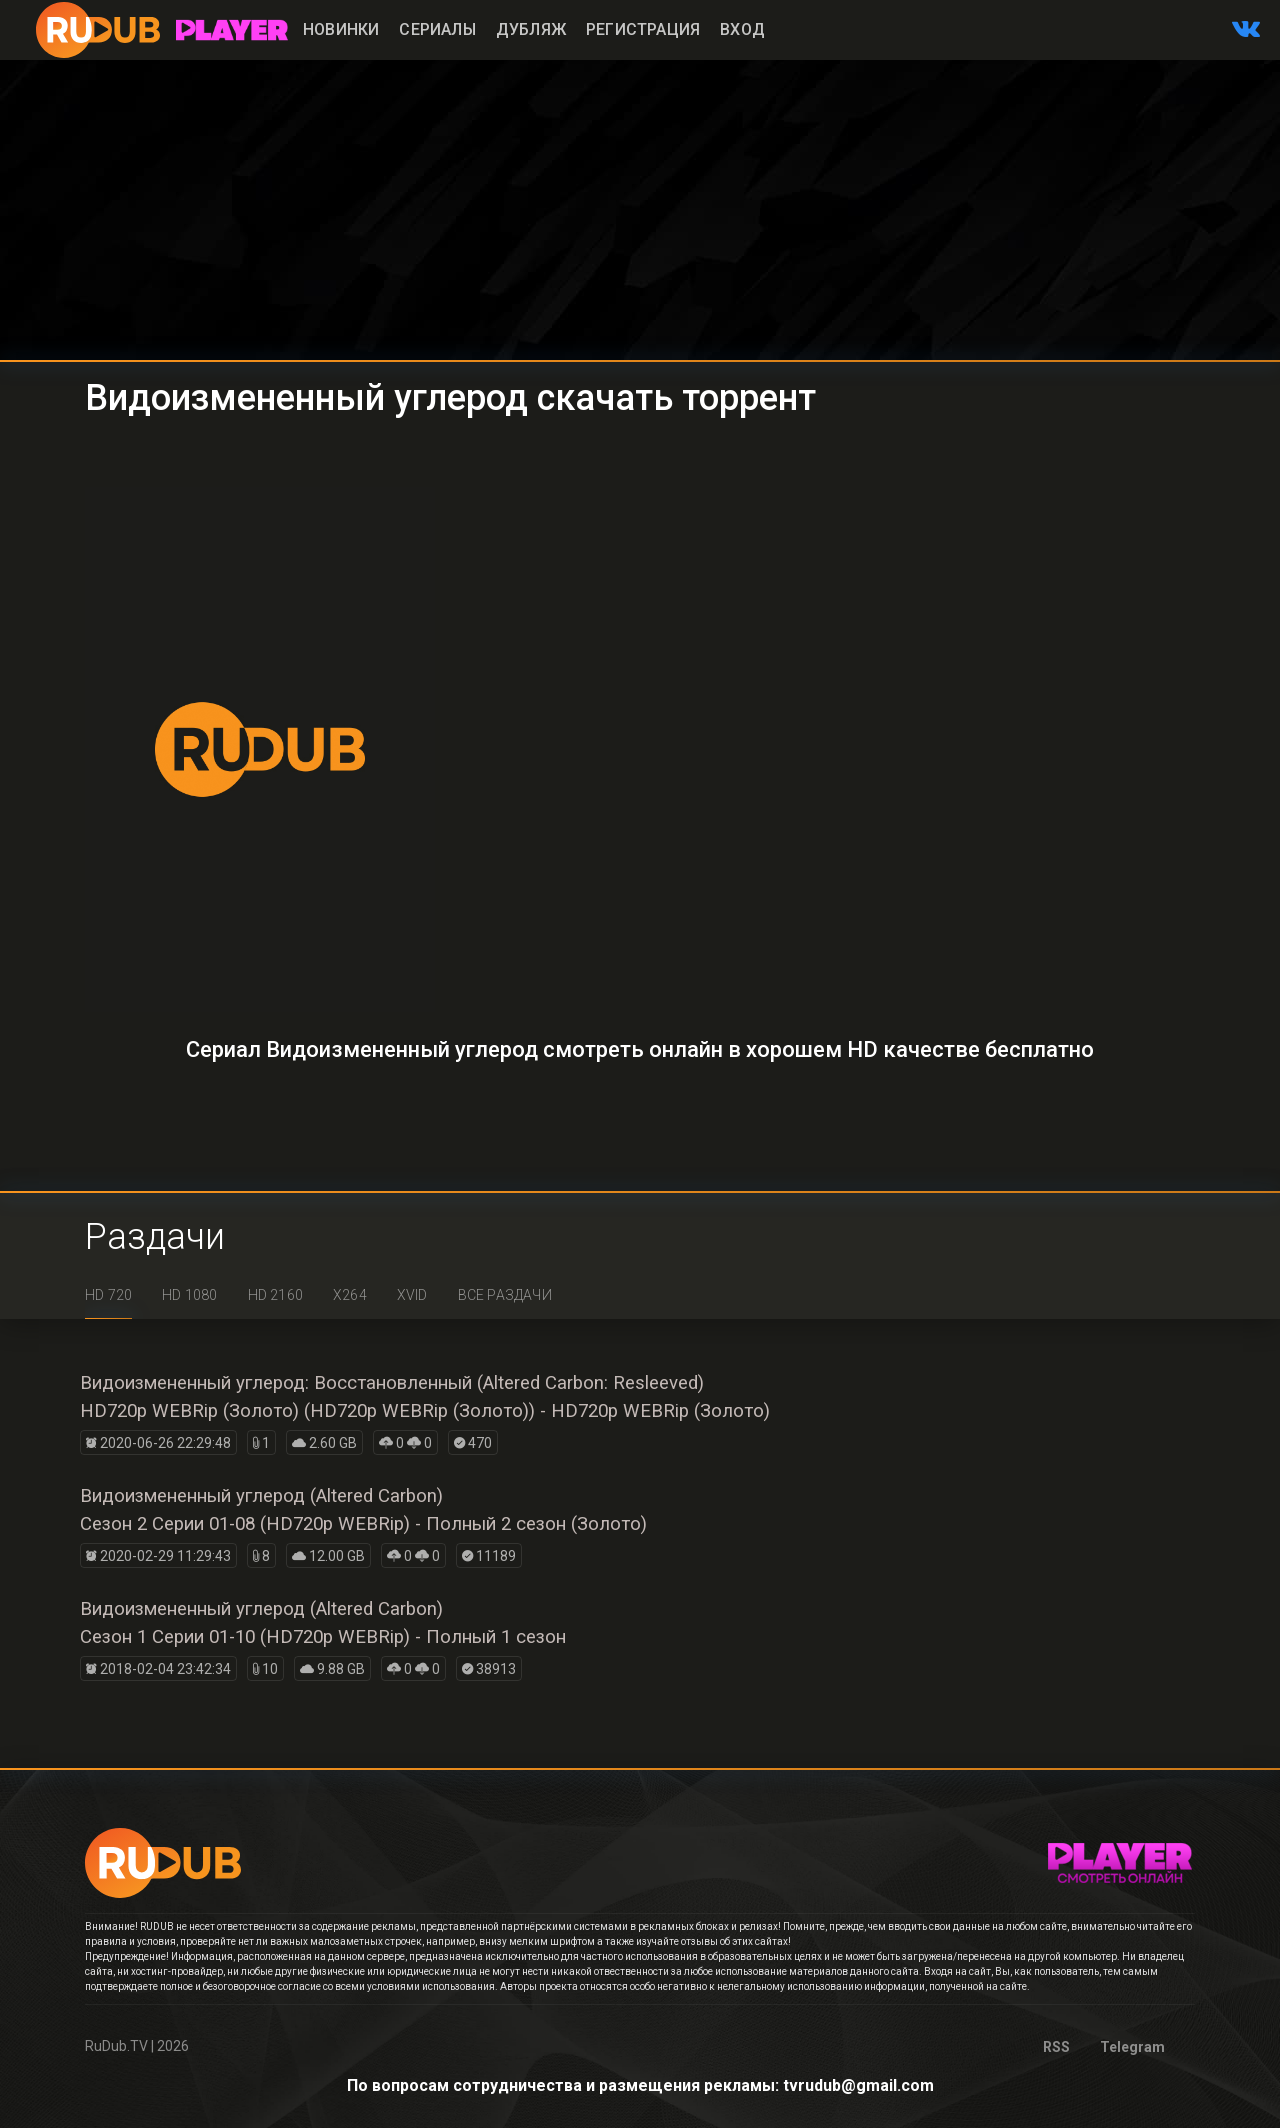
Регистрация (643, 29)
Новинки (341, 29)
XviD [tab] (412, 1295)
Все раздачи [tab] (505, 1295)
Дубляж (531, 29)
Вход (742, 29)
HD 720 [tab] (108, 1295)
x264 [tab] (350, 1295)
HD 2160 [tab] (275, 1295)
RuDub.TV (116, 2046)
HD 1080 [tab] (189, 1295)
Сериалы (437, 29)
